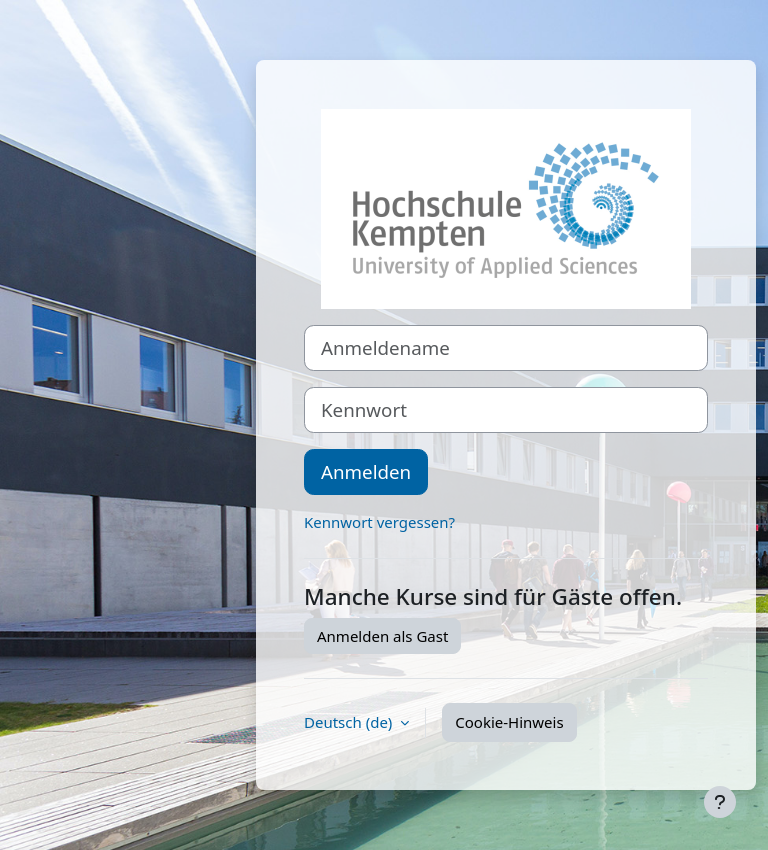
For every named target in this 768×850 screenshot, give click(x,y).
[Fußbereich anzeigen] (720, 802)
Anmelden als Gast (382, 636)
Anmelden (366, 471)
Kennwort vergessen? (379, 522)
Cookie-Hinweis (509, 722)
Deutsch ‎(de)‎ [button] (350, 722)
